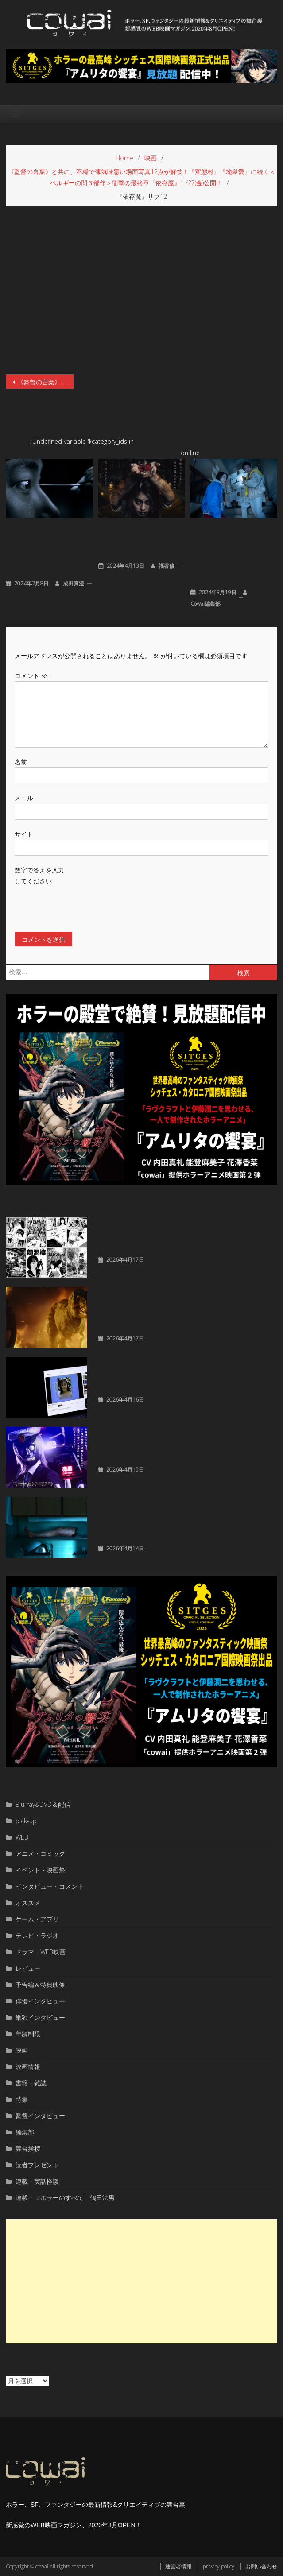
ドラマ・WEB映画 (41, 1952)
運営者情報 (178, 2566)
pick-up (26, 1821)
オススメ (28, 1902)
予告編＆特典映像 (40, 1984)
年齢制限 (28, 2034)
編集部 (25, 2132)
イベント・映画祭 (40, 1870)
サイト (24, 834)
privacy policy (218, 2566)
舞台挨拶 (28, 2148)
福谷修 (166, 565)
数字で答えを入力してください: (39, 875)
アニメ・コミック (40, 1853)
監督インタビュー (40, 2115)
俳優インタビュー (40, 2001)
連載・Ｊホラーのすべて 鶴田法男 (65, 2197)
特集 (22, 2099)
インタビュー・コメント (50, 1886)
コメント (31, 675)
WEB (22, 1837)
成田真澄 (73, 583)
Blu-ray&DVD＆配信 (43, 1804)
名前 (21, 762)
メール (24, 798)
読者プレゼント (37, 2165)
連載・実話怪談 (37, 2181)
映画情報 (28, 2066)
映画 (22, 2050)
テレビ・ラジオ (37, 1935)
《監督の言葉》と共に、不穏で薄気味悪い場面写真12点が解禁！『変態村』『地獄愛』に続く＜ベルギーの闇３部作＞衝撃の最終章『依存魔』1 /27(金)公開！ (45, 382)
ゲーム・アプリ (37, 1919)
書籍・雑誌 (31, 2083)
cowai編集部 (205, 604)
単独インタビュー (40, 2017)
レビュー (28, 1968)
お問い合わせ (261, 2566)
